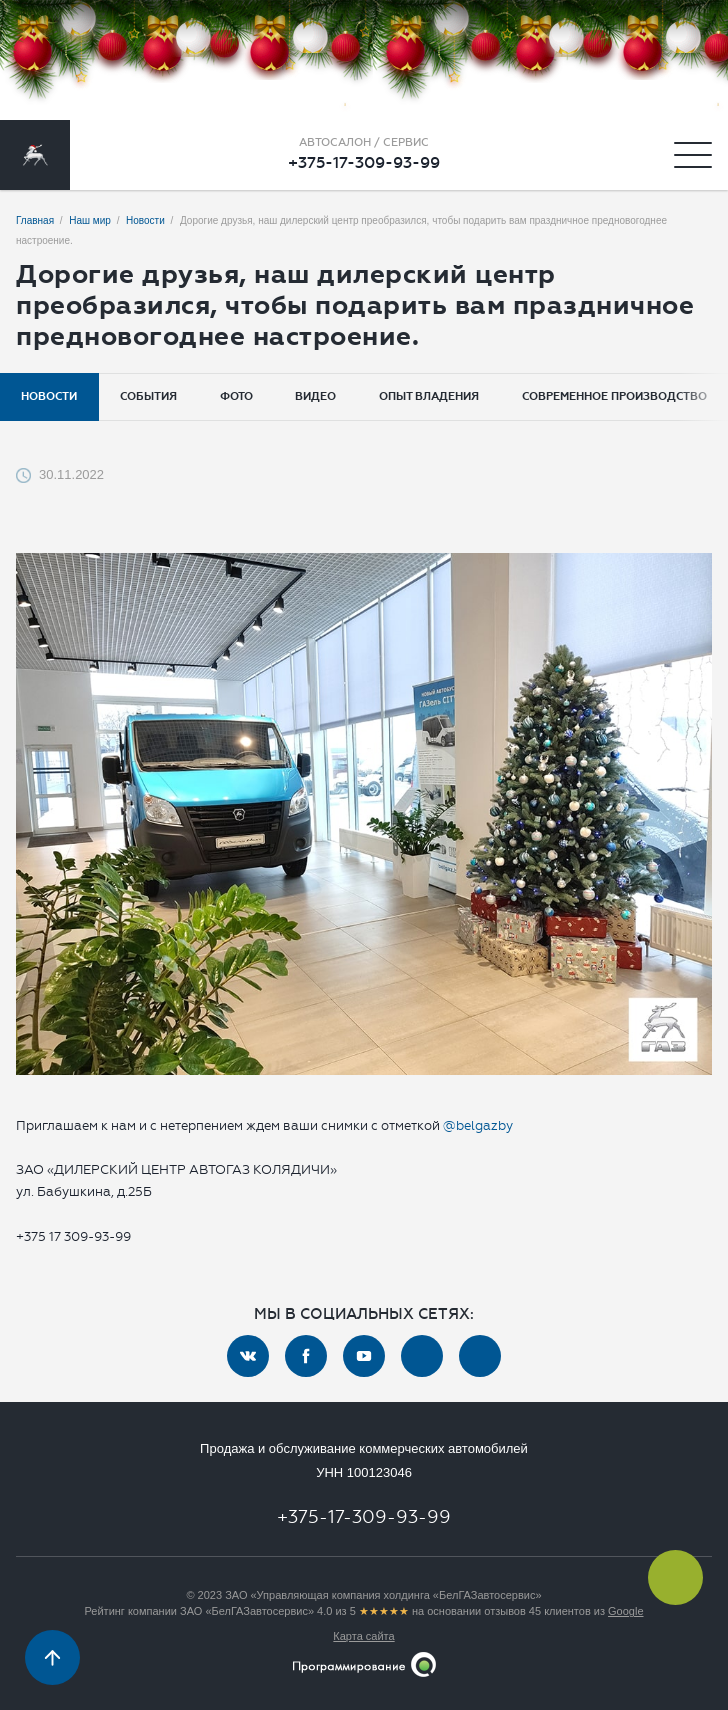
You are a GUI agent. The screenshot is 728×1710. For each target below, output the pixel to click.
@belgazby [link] (478, 1125)
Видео (315, 396)
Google (625, 1611)
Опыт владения (429, 396)
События (148, 396)
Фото (236, 396)
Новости (49, 396)
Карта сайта (363, 1636)
